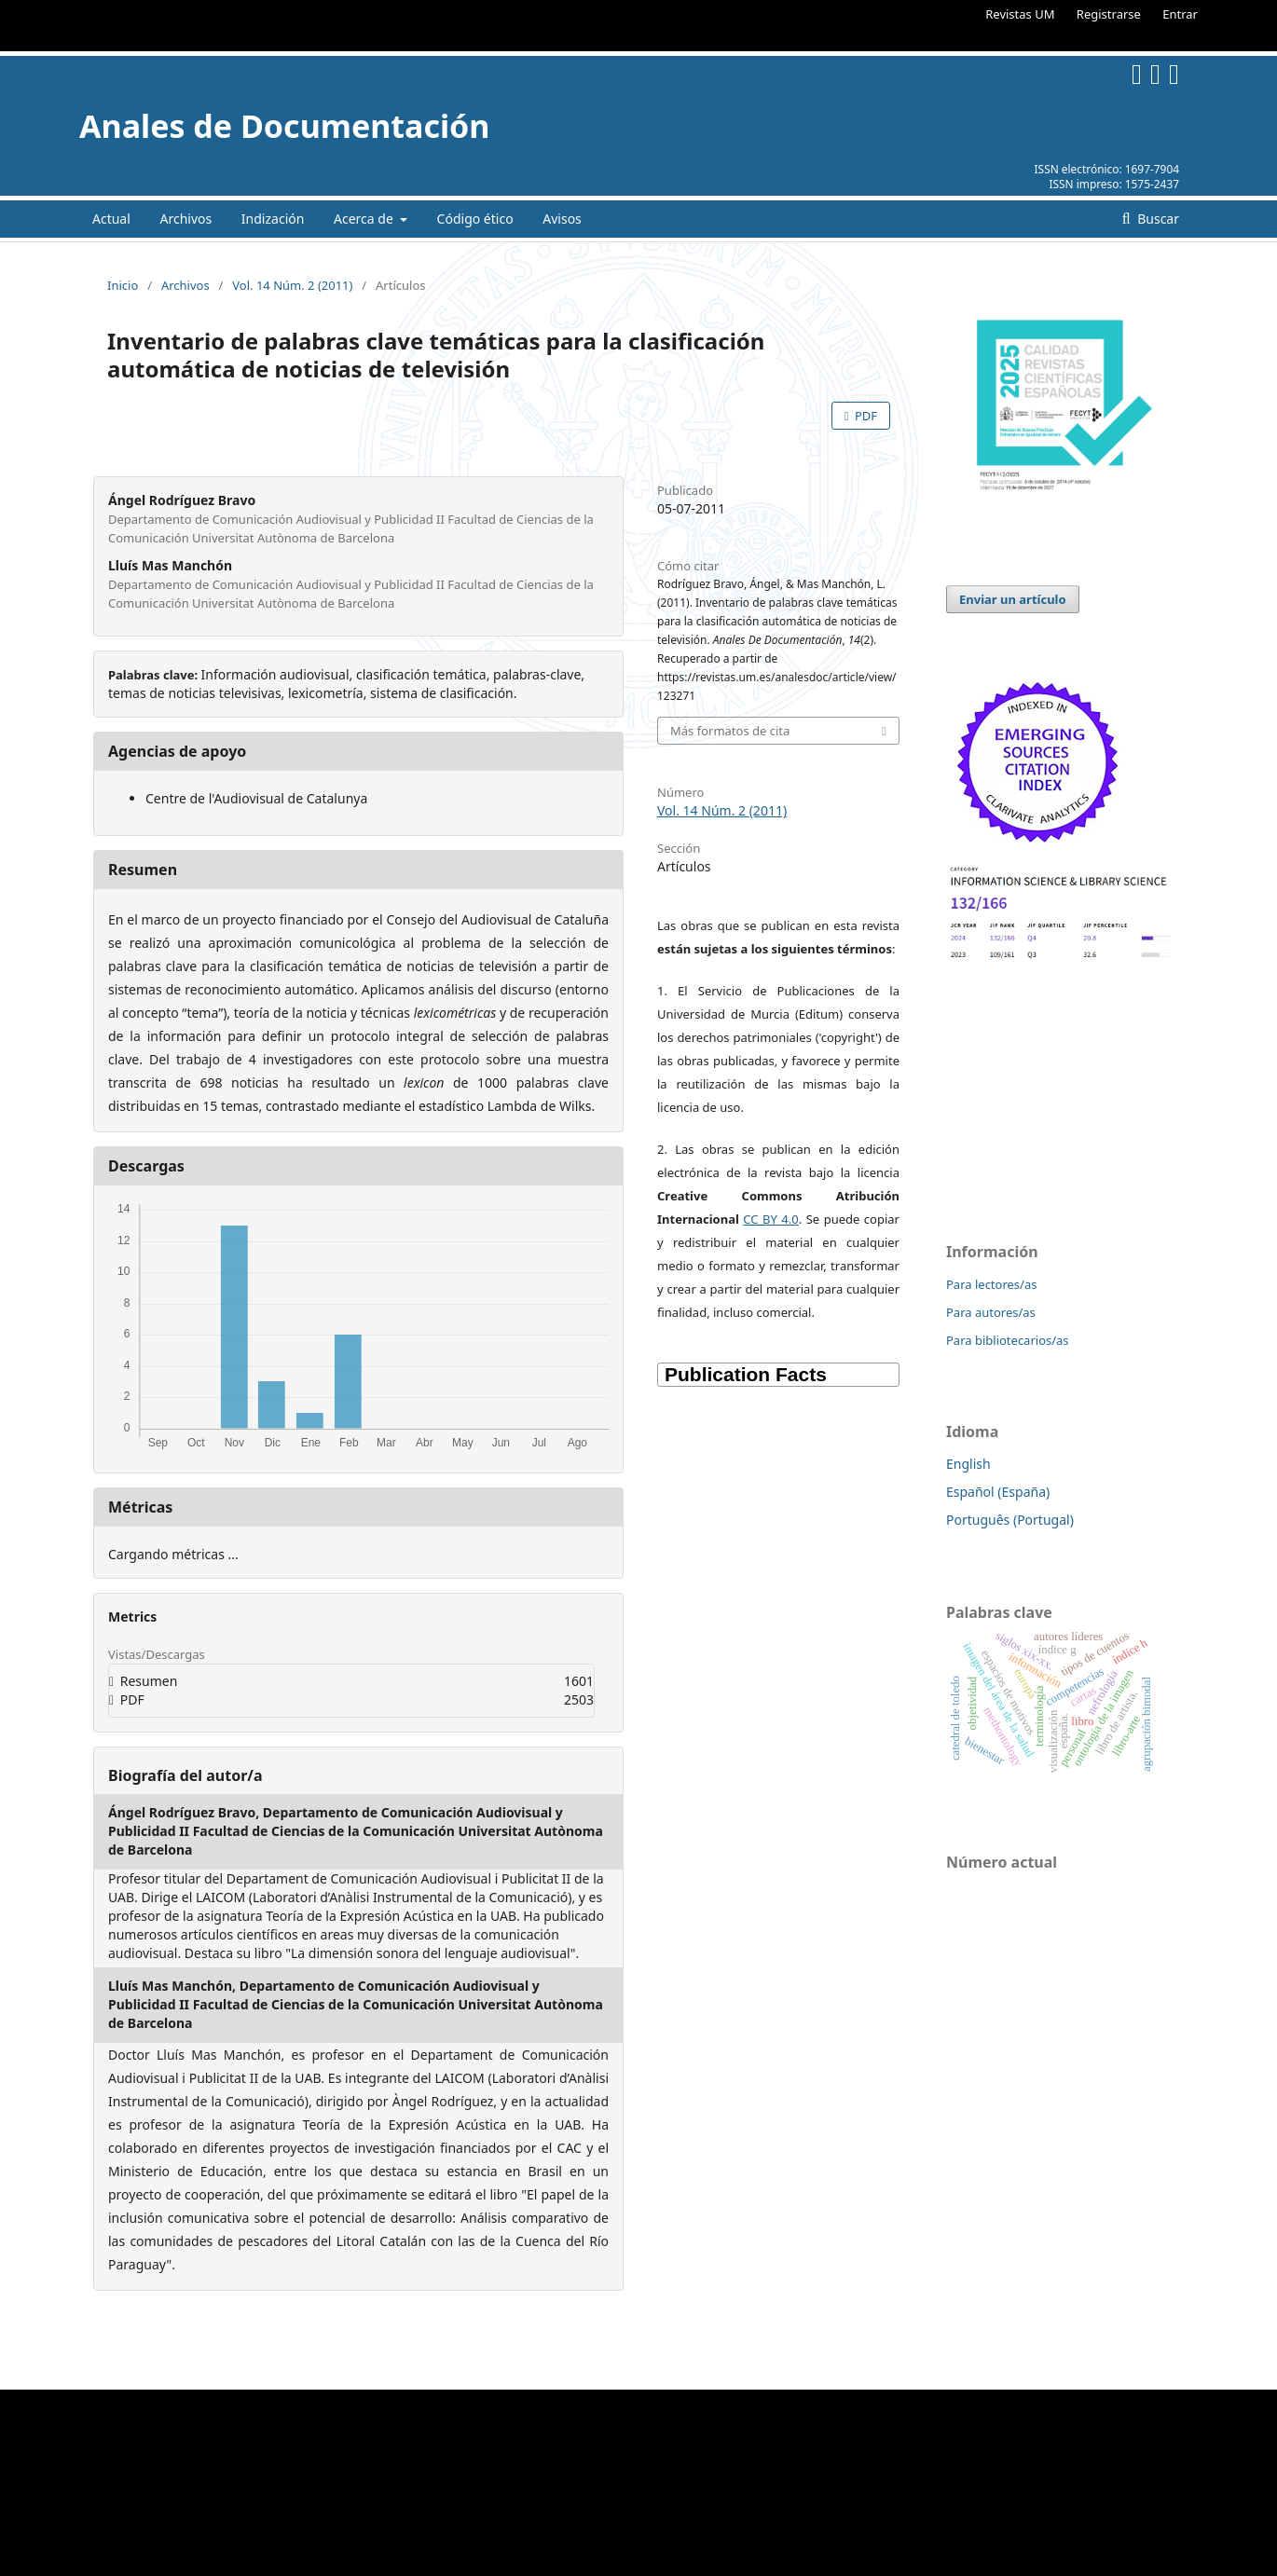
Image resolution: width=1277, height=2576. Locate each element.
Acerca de (365, 218)
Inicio (122, 285)
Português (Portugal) (1010, 1519)
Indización (273, 218)
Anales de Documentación (284, 125)
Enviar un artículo (1012, 599)
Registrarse (1109, 14)
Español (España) (998, 1491)
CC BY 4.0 (770, 1219)
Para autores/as (991, 1312)
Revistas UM (1019, 14)
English (968, 1464)
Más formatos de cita (730, 730)
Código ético (475, 218)
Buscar (1156, 218)
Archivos (185, 218)
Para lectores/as (991, 1284)
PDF (864, 415)
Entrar (1180, 14)
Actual (111, 218)
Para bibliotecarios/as (1007, 1340)
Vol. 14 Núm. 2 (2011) (292, 285)
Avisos (562, 218)
